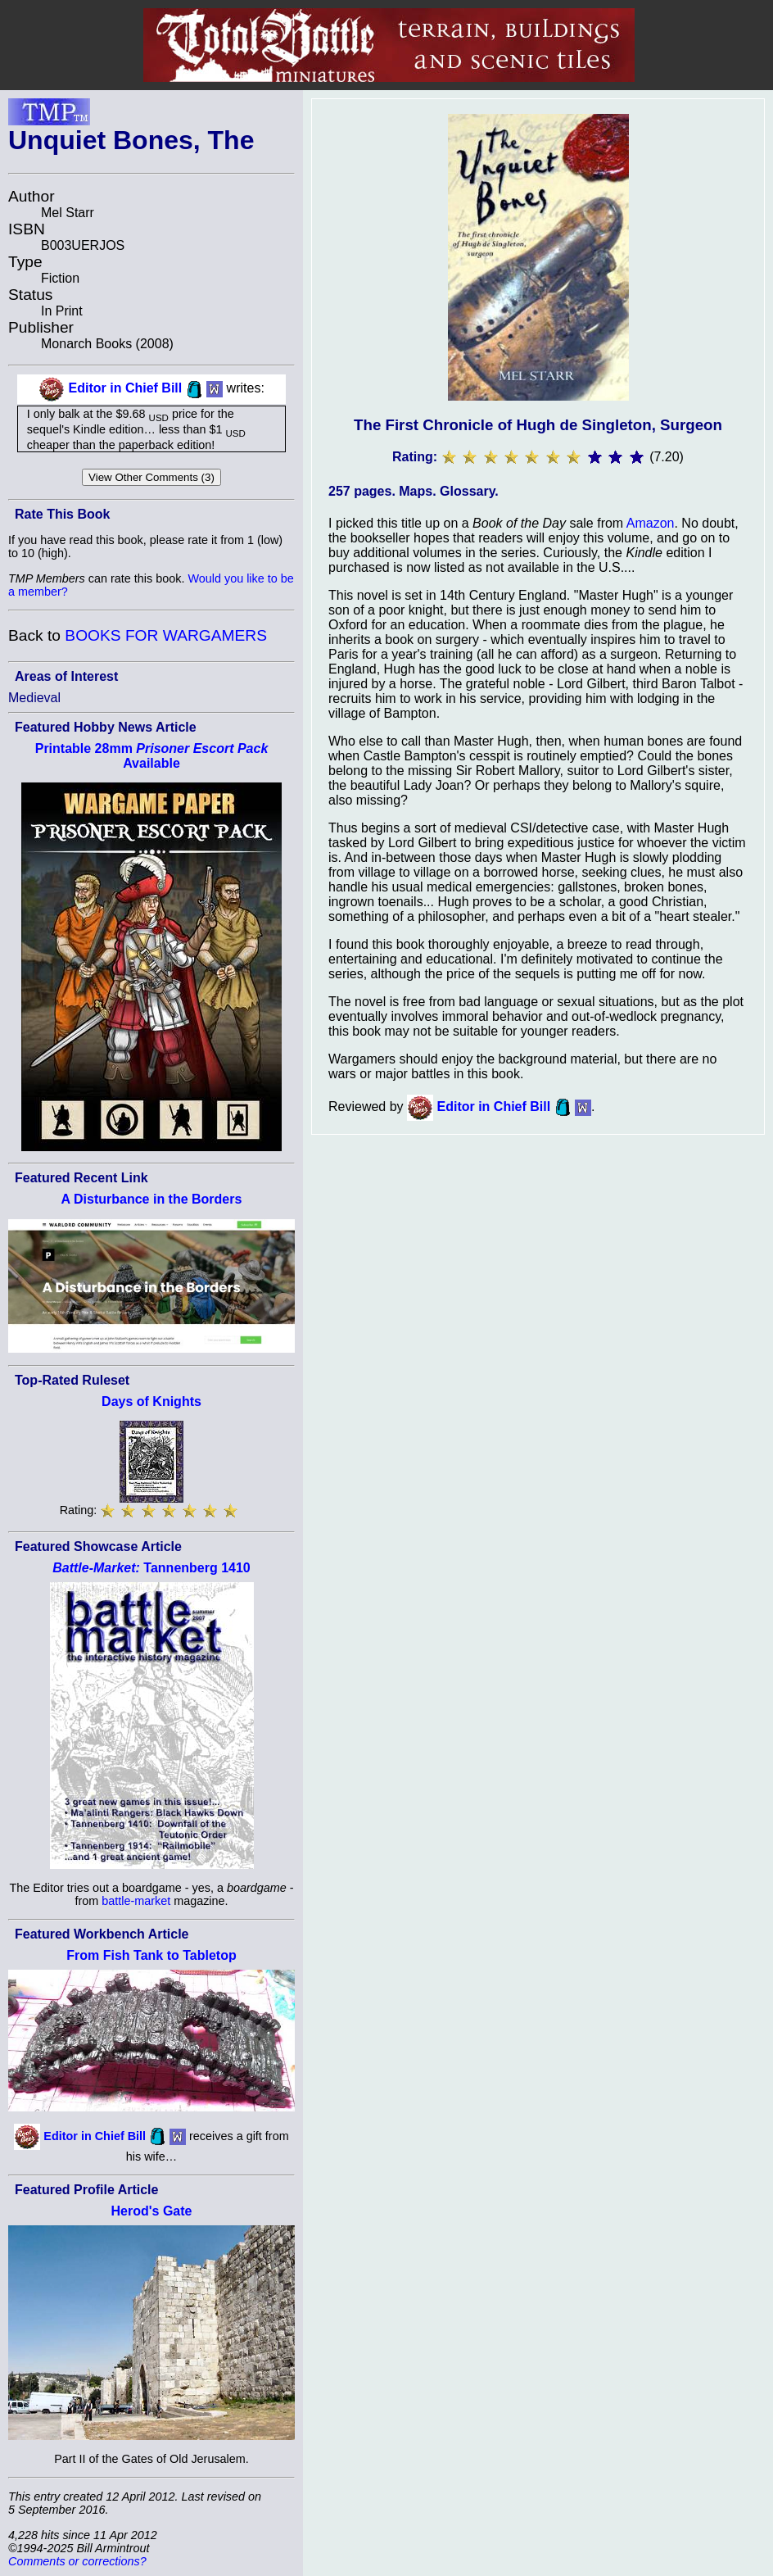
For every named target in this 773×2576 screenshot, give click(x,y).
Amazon (650, 523)
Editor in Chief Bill (126, 389)
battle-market (136, 1900)
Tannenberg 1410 (151, 1568)
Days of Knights (151, 1401)
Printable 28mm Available (152, 756)
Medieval (34, 698)
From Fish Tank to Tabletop (151, 1955)
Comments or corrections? (77, 2561)
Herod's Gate (151, 2211)
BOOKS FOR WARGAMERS (166, 635)
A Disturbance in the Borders (151, 1199)
